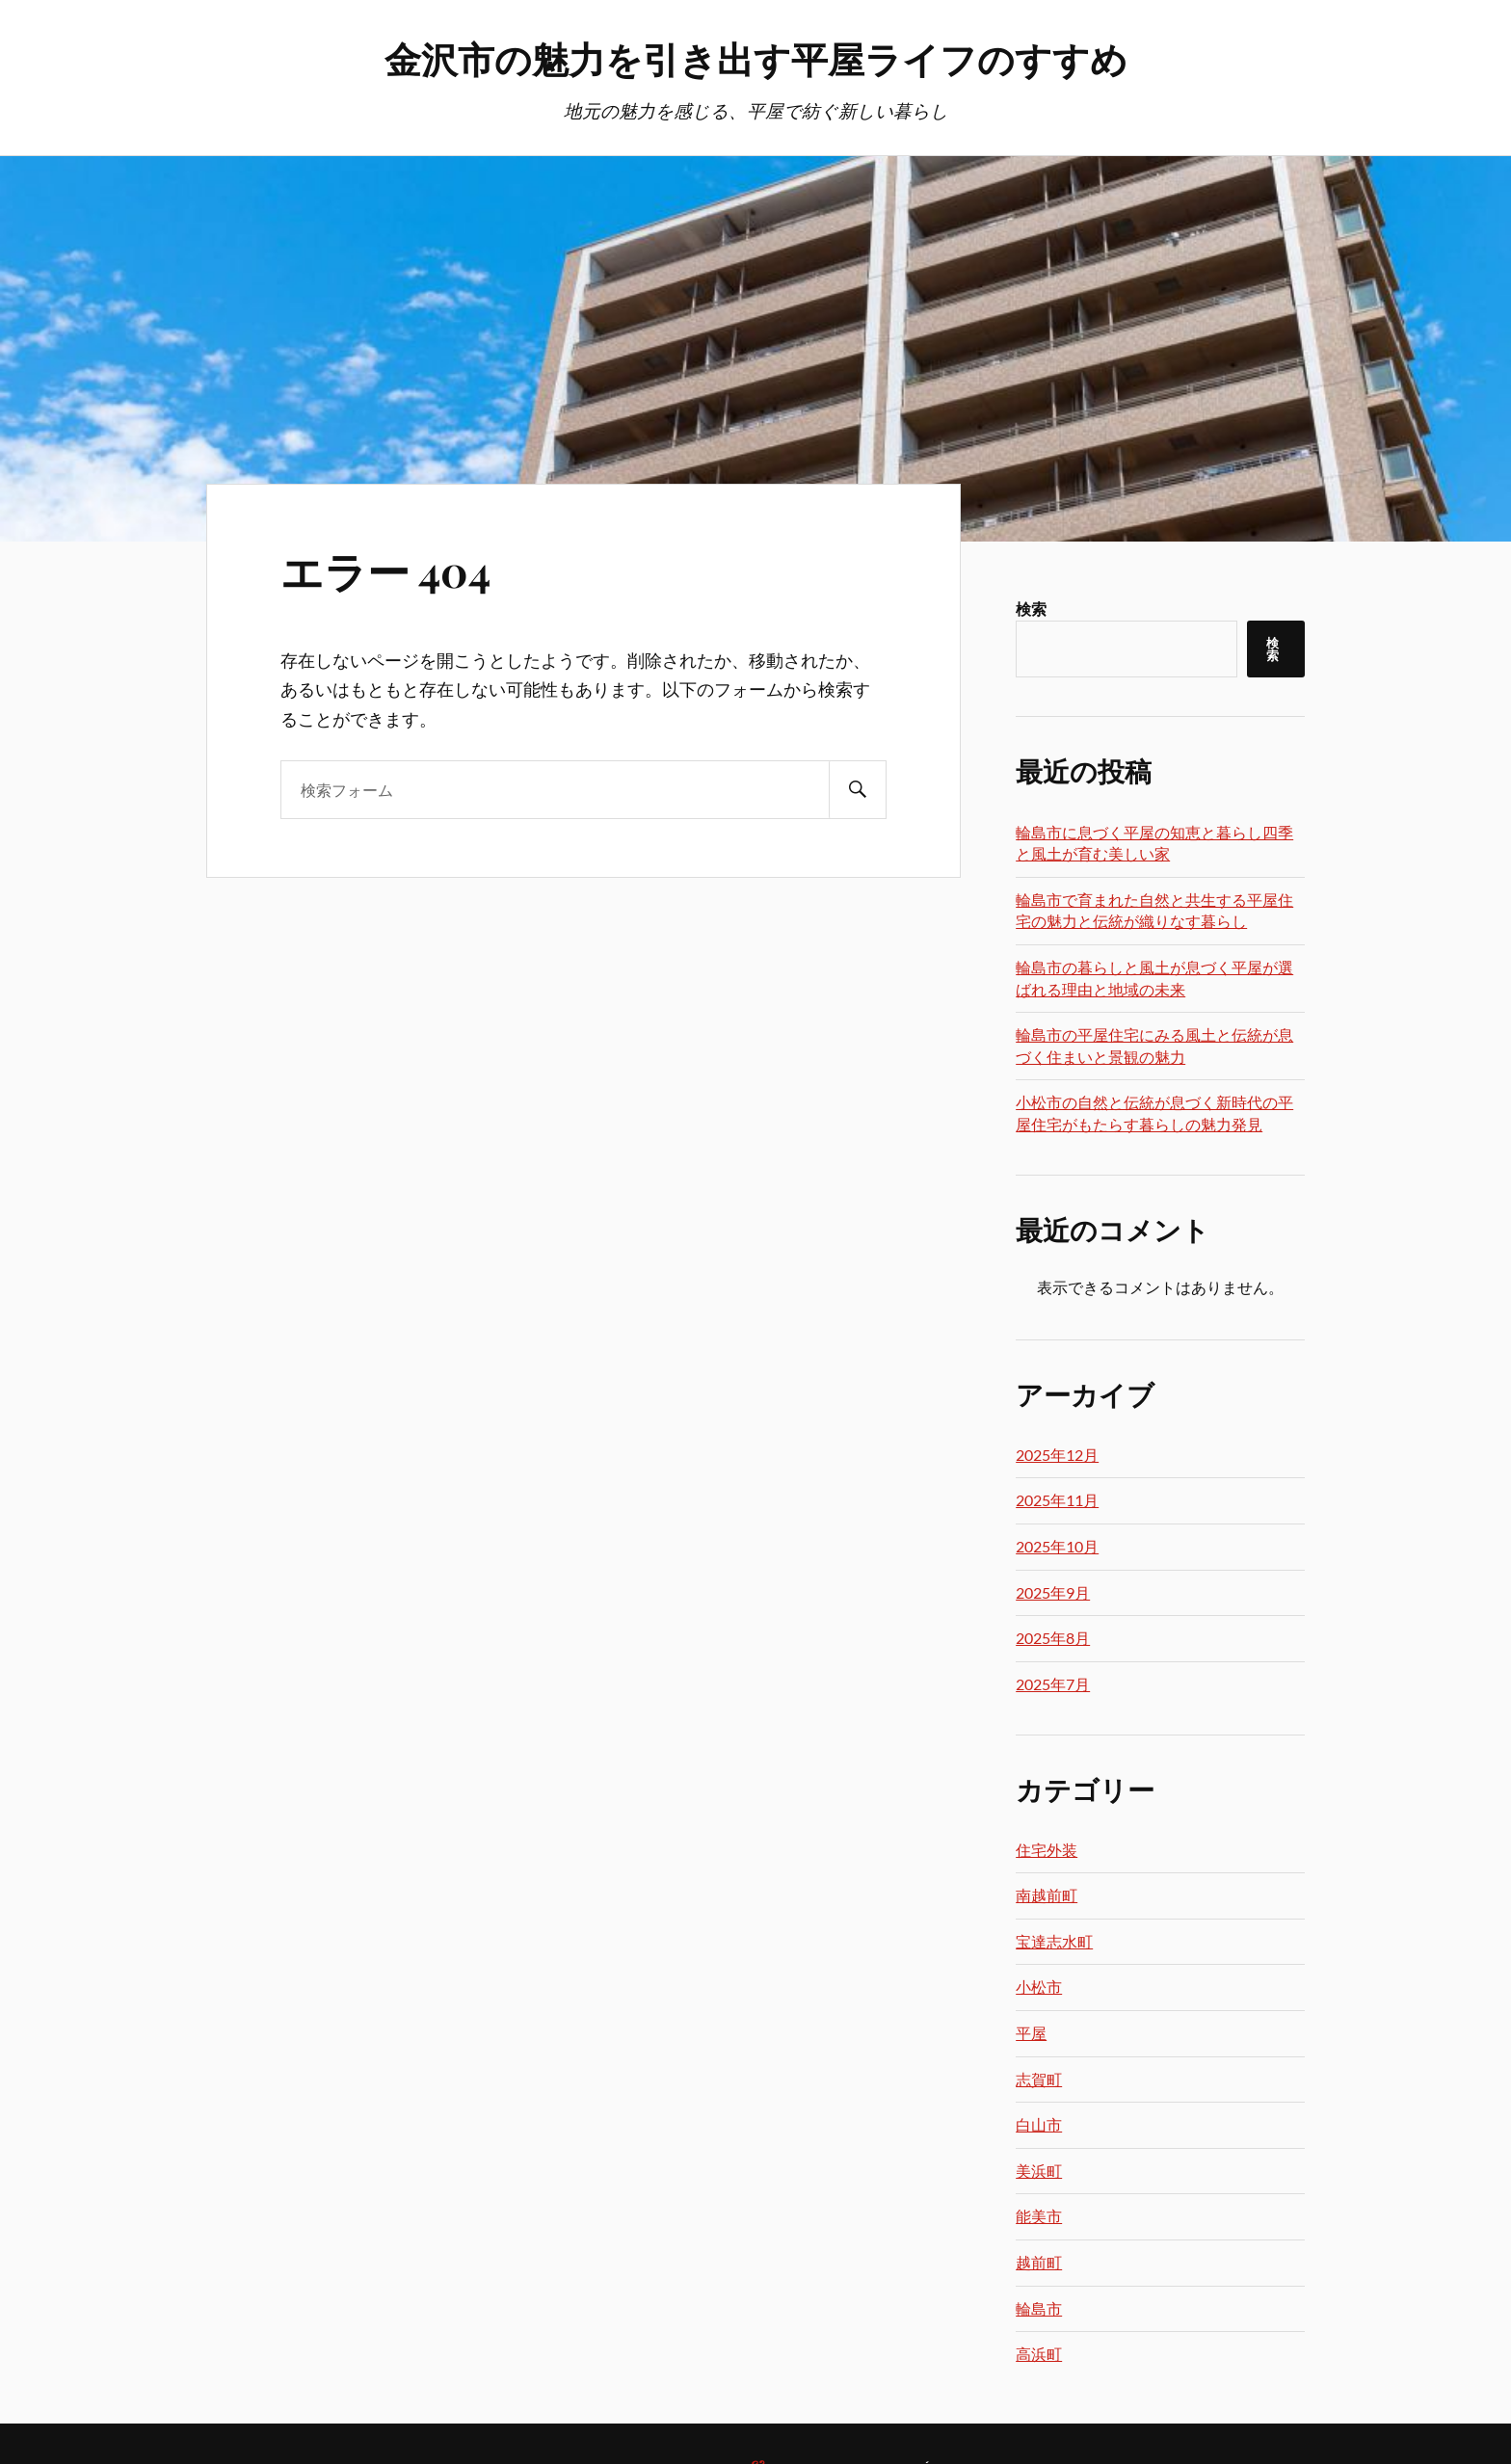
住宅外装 (1046, 1850)
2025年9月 (1053, 1592)
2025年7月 (1053, 1684)
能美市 (1039, 2216)
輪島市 (1039, 2308)
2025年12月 (1057, 1454)
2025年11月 (1057, 1500)
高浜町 (1039, 2354)
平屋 (1031, 2033)
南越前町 (1046, 1895)
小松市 (1039, 1986)
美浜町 (1039, 2170)
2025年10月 (1057, 1546)
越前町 (1039, 2262)
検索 (1031, 608)
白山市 (1039, 2124)
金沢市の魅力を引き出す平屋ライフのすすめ (755, 58)
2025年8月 (1053, 1638)
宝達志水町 (1054, 1941)
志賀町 (1039, 2079)
